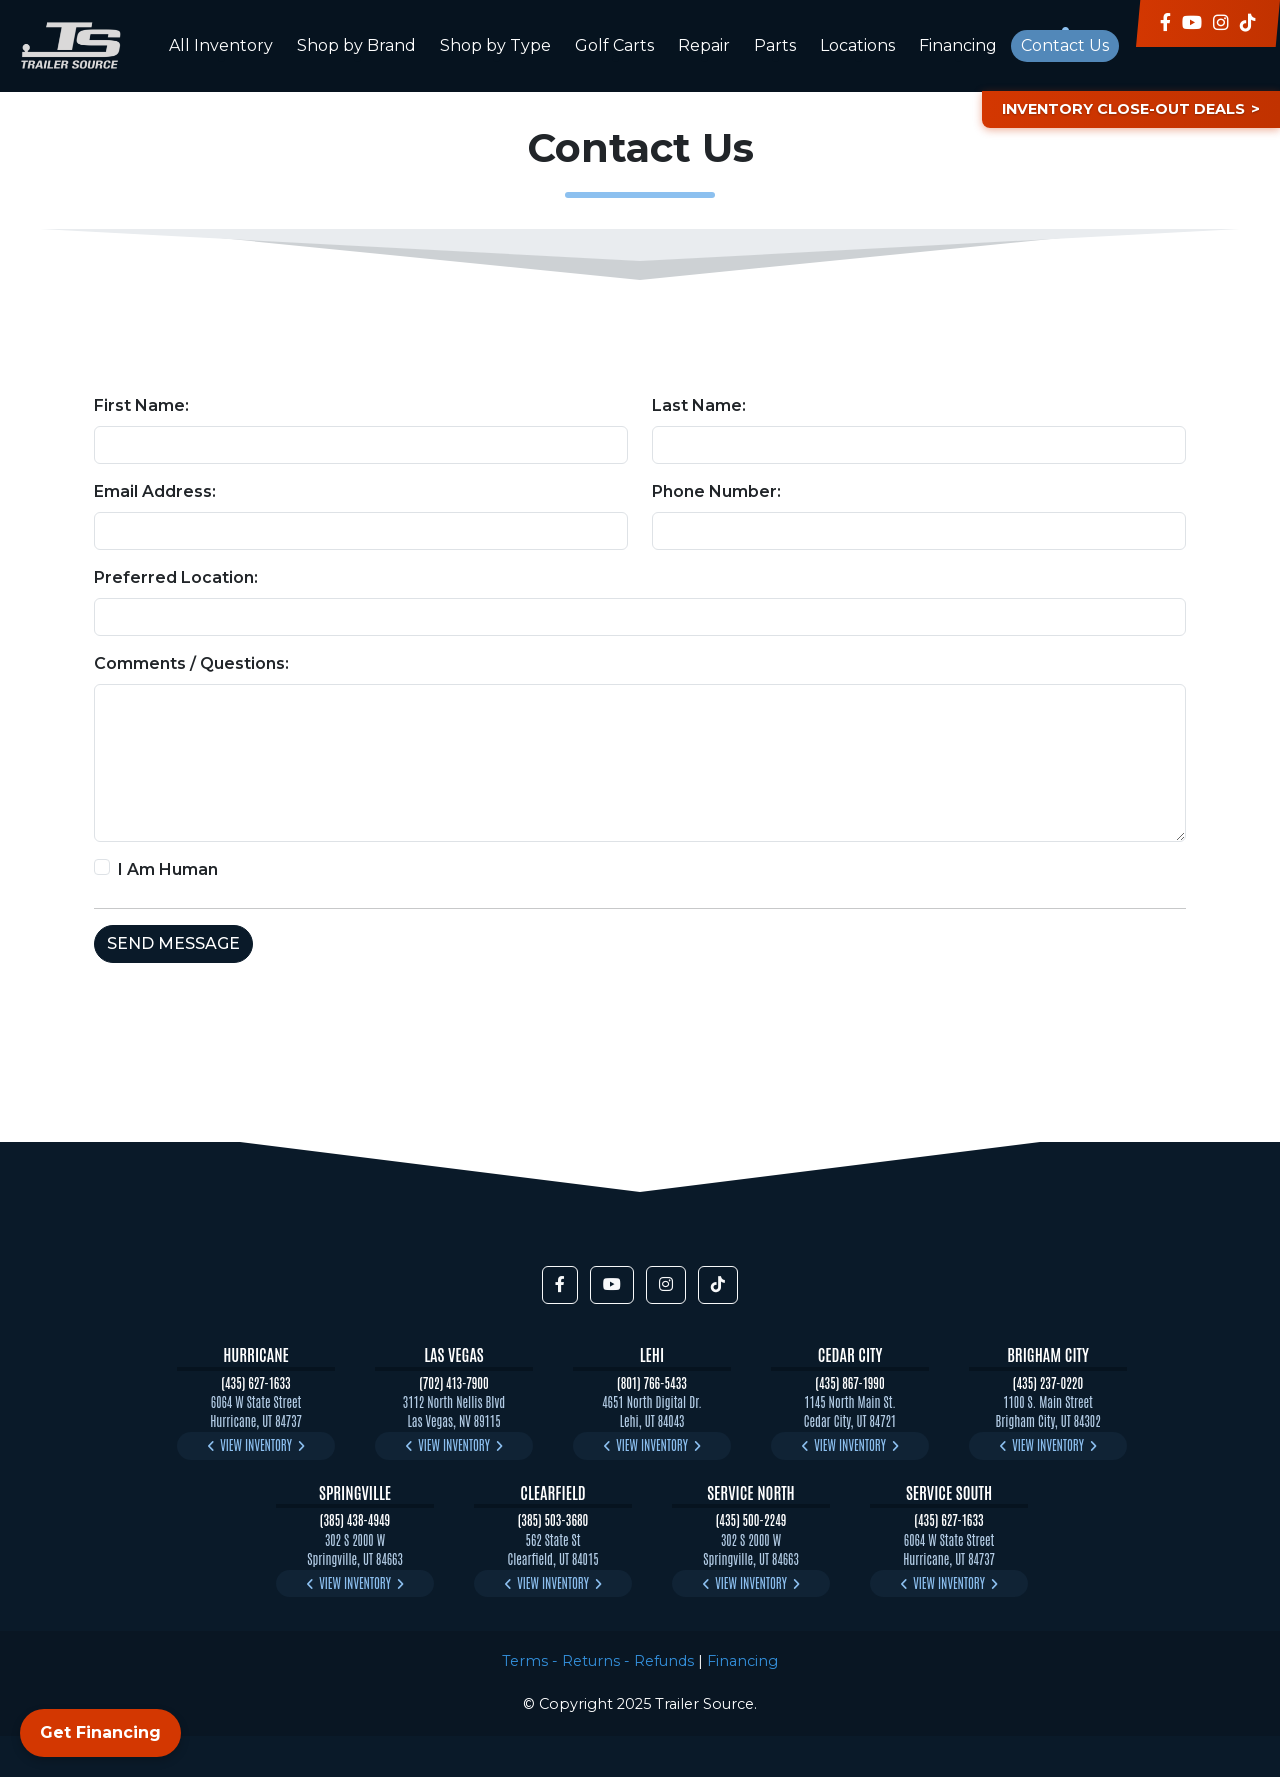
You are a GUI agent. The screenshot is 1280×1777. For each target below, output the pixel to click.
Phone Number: (716, 491)
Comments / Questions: (191, 663)
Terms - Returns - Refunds (598, 1661)
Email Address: (155, 491)
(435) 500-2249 (751, 1519)
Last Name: (699, 405)
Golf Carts (614, 45)
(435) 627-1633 (255, 1382)
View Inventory (256, 1444)
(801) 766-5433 (652, 1382)
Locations (857, 45)
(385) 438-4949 (355, 1519)
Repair (704, 45)
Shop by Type (495, 45)
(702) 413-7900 (454, 1382)
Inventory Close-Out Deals (1123, 109)
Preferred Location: (176, 577)
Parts (775, 45)
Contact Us (1065, 45)
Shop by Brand (356, 45)
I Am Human (168, 869)
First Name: (141, 405)
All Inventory (221, 45)
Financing (958, 45)
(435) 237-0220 (1048, 1382)
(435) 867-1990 (849, 1382)
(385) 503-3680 (553, 1519)
